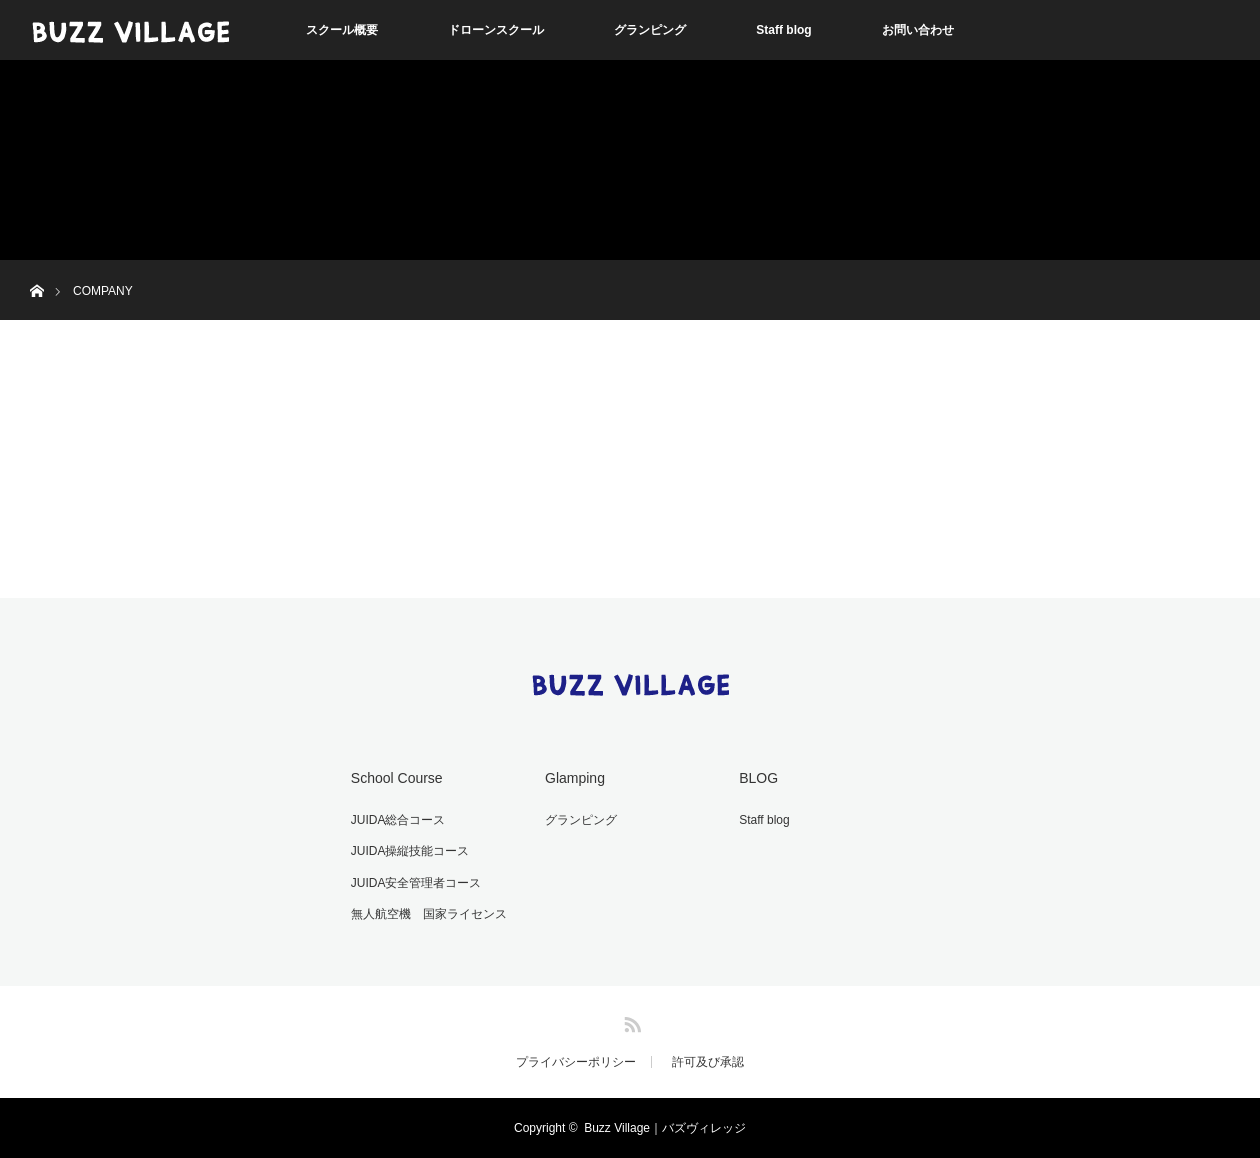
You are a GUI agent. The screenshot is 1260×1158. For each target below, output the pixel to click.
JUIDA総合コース (398, 820)
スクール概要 (342, 30)
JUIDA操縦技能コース (410, 851)
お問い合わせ (918, 30)
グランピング (650, 30)
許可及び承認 (708, 1062)
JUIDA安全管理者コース (416, 883)
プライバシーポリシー (576, 1062)
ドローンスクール (496, 30)
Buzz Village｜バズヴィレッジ (665, 1128)
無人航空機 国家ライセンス (429, 914)
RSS (630, 1021)
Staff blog (783, 30)
